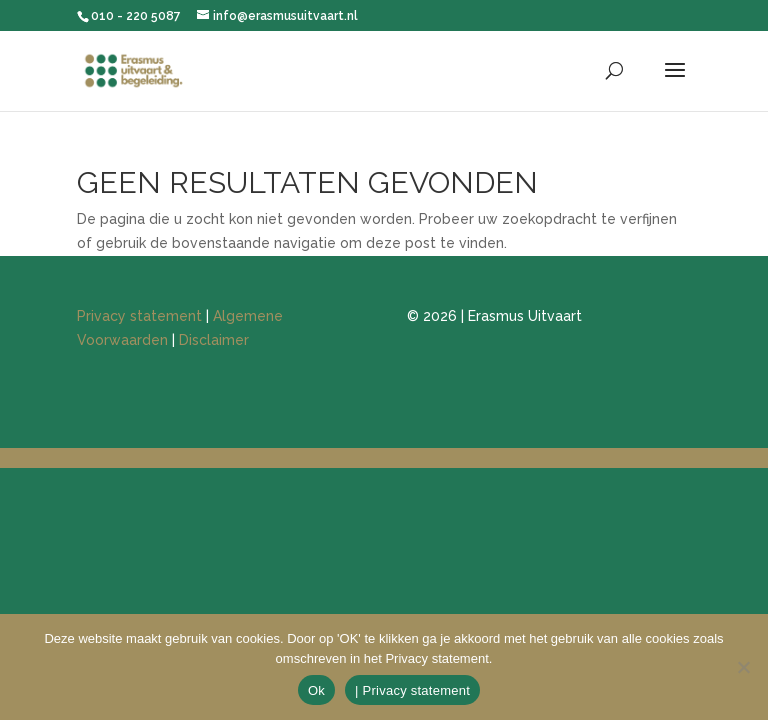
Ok (316, 690)
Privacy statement (139, 316)
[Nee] (743, 667)
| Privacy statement (412, 690)
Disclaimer (214, 340)
